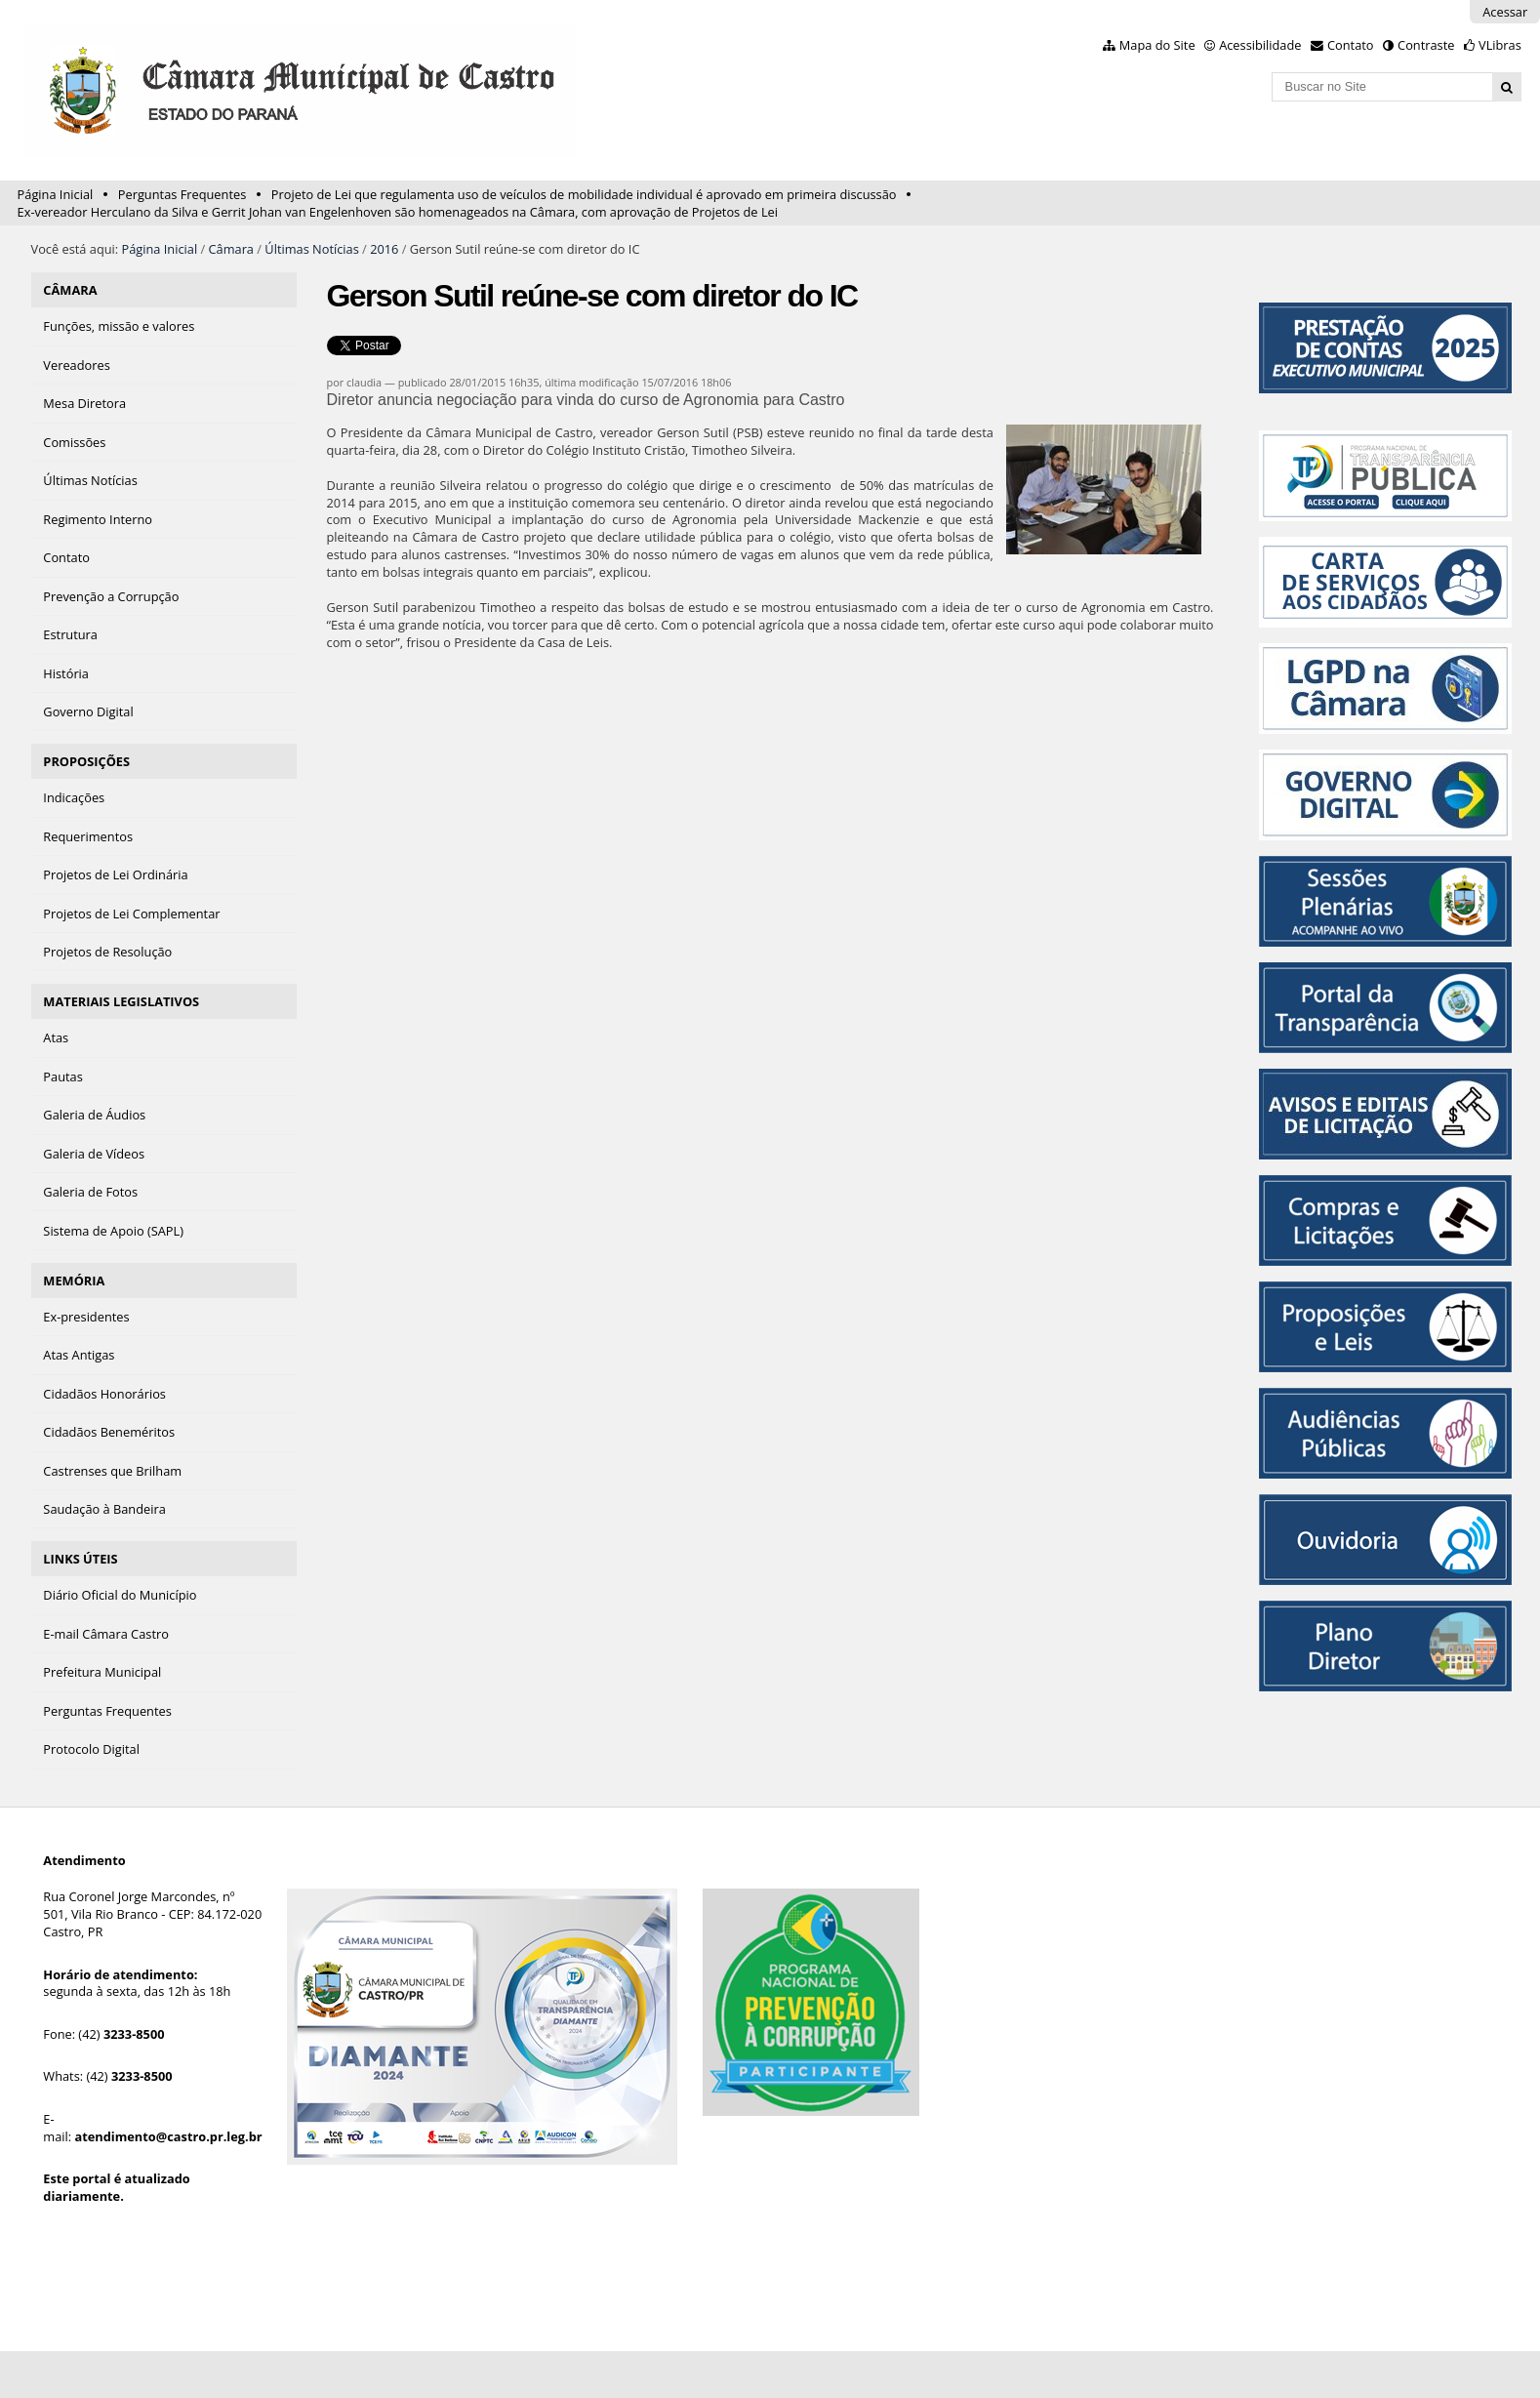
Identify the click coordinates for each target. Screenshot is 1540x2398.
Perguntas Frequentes (182, 194)
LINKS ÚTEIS (80, 1558)
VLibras (1500, 45)
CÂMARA (70, 290)
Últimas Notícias (311, 249)
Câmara (231, 249)
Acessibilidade (1260, 45)
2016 (384, 249)
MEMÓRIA (73, 1280)
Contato (1350, 45)
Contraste (1426, 45)
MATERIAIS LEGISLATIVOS (121, 1001)
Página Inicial (56, 194)
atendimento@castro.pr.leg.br (168, 2136)
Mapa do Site (1157, 45)
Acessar (1504, 11)
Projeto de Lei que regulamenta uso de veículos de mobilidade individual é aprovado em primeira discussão (584, 194)
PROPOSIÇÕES (86, 761)
